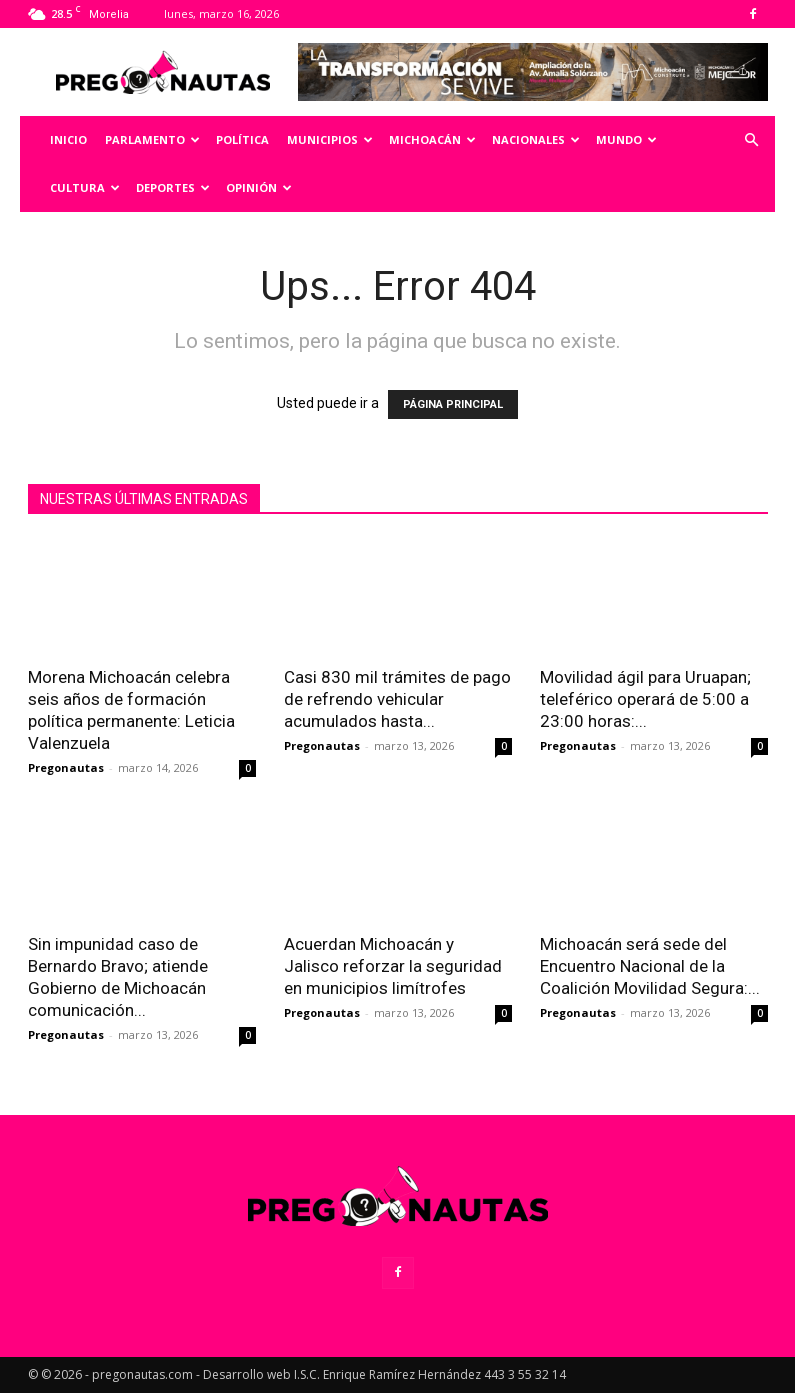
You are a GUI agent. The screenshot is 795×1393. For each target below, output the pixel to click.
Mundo (626, 139)
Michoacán (432, 139)
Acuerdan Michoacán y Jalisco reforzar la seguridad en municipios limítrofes (393, 966)
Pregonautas (66, 767)
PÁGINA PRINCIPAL (453, 404)
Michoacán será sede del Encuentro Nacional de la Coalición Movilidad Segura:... (650, 966)
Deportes (173, 187)
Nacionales (536, 139)
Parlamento (152, 139)
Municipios (330, 139)
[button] (751, 140)
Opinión (259, 187)
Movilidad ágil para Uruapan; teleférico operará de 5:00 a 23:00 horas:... (645, 699)
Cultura (85, 187)
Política (242, 139)
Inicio (68, 139)
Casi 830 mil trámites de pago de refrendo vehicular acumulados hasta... (397, 699)
